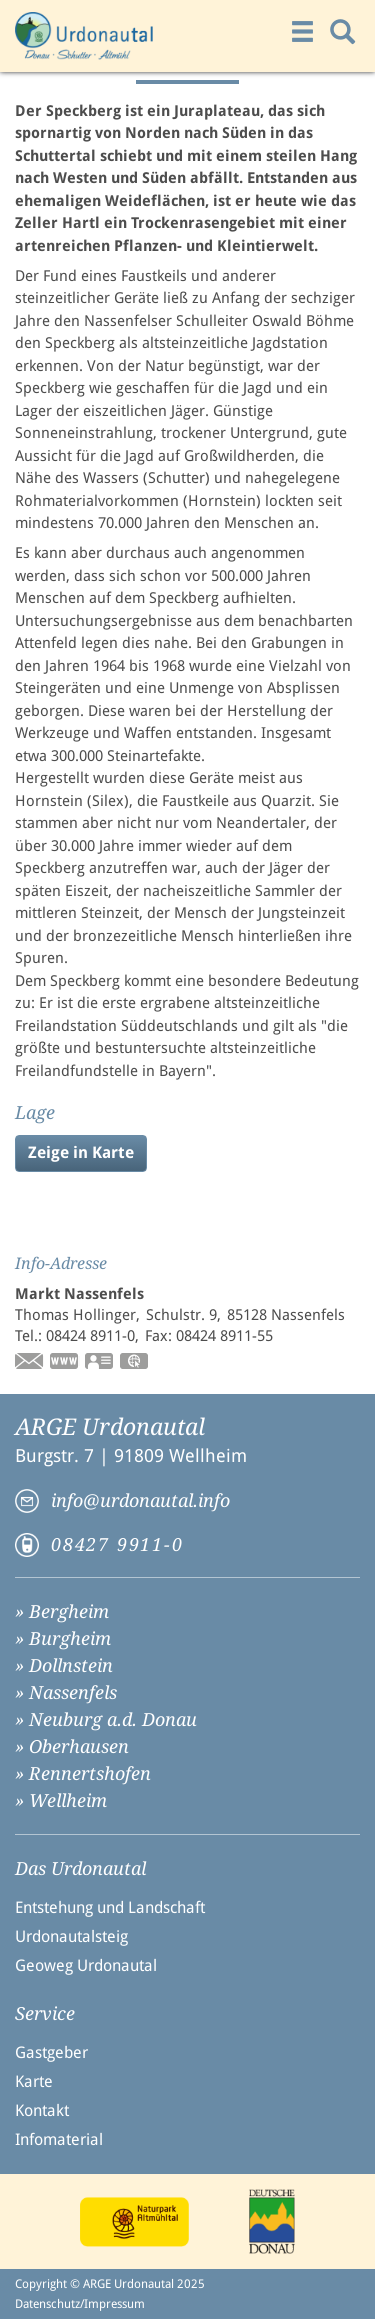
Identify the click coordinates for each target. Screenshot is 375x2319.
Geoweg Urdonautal (86, 1965)
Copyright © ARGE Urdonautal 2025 (110, 2284)
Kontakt (42, 2110)
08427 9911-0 (117, 1544)
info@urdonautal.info (140, 1500)
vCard (100, 1363)
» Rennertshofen (83, 1773)
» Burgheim (63, 1638)
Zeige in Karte (81, 1152)
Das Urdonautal (80, 1869)
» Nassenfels (66, 1692)
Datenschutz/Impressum (80, 2304)
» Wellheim (61, 1800)
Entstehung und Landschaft (110, 1907)
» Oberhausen (72, 1746)
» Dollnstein (64, 1665)
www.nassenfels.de (65, 1363)
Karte (34, 2081)
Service (45, 2014)
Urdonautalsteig (71, 1936)
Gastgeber (51, 2052)
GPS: (135, 1363)
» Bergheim (62, 1611)
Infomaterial (59, 2139)
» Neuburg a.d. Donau (106, 1719)
